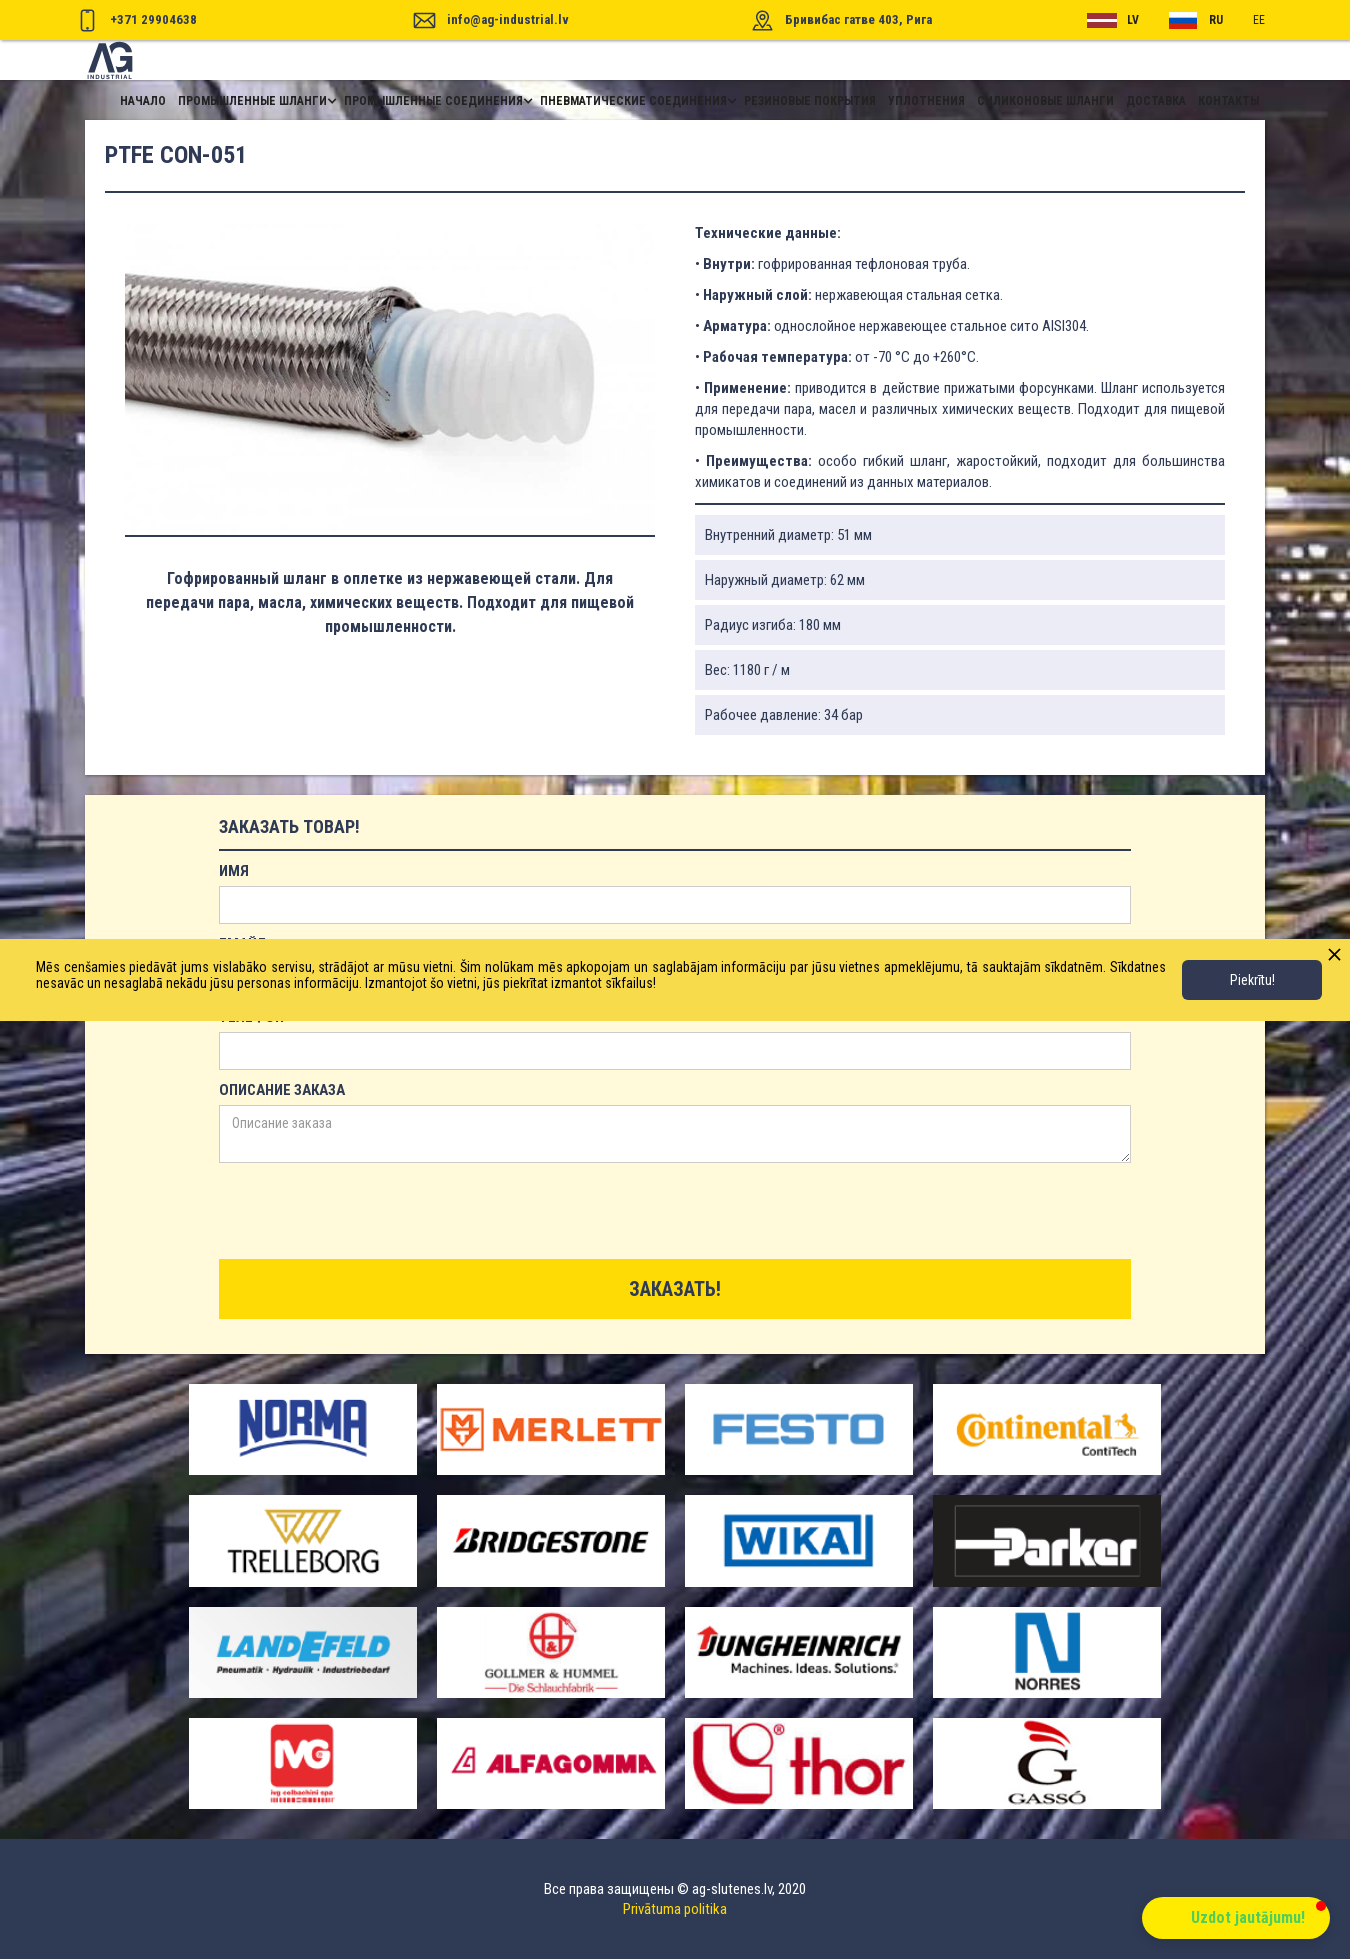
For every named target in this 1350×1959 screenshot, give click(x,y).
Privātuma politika (675, 1909)
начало (143, 101)
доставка (1156, 101)
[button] (255, 101)
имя (234, 871)
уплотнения (926, 101)
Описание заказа (282, 1090)
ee (1259, 20)
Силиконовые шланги (1045, 101)
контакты (1228, 101)
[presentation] (371, 1212)
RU (1216, 20)
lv (1133, 20)
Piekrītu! (1252, 980)
